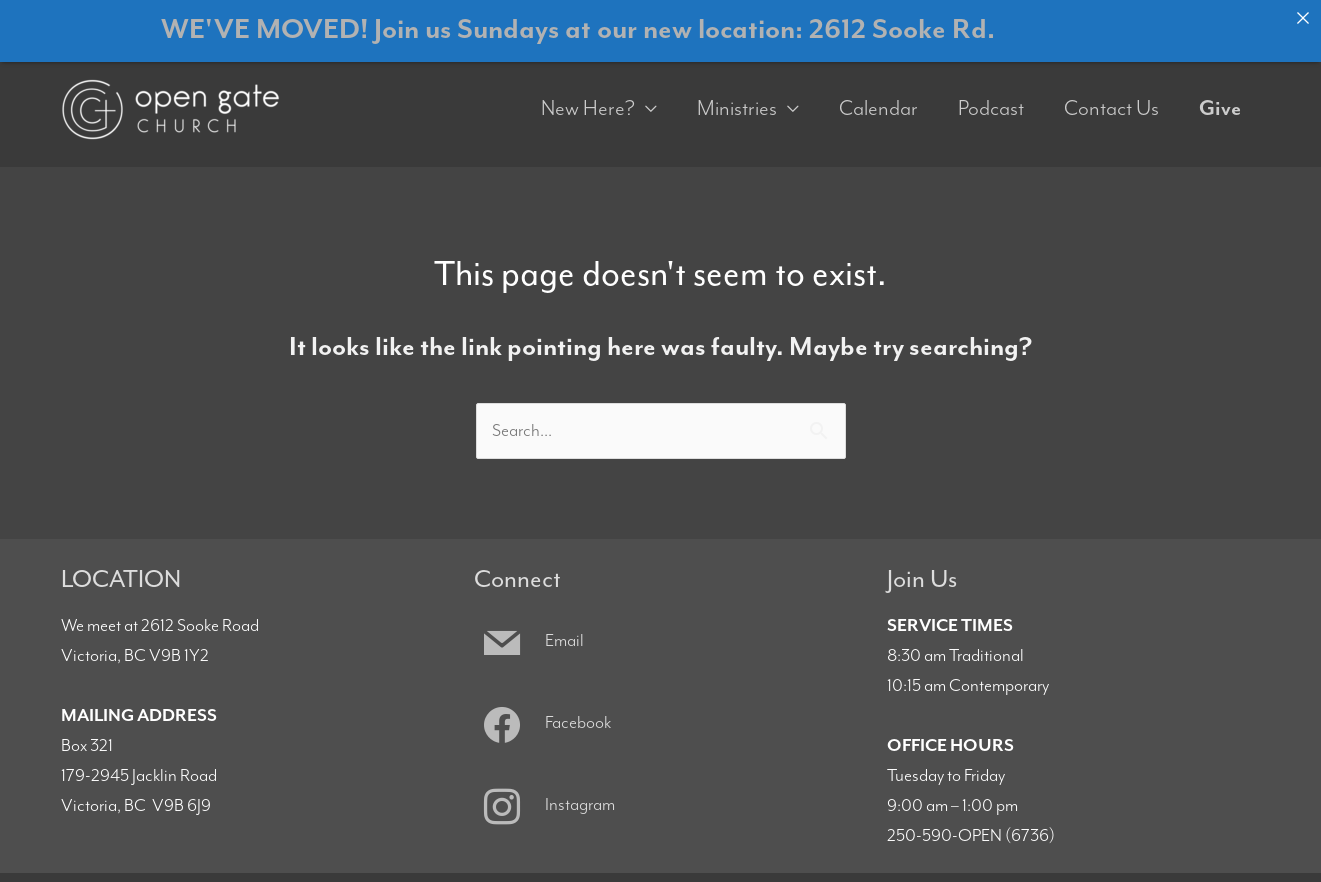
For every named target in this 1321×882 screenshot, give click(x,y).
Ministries (737, 96)
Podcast (991, 96)
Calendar (878, 96)
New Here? (588, 96)
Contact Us (1111, 96)
